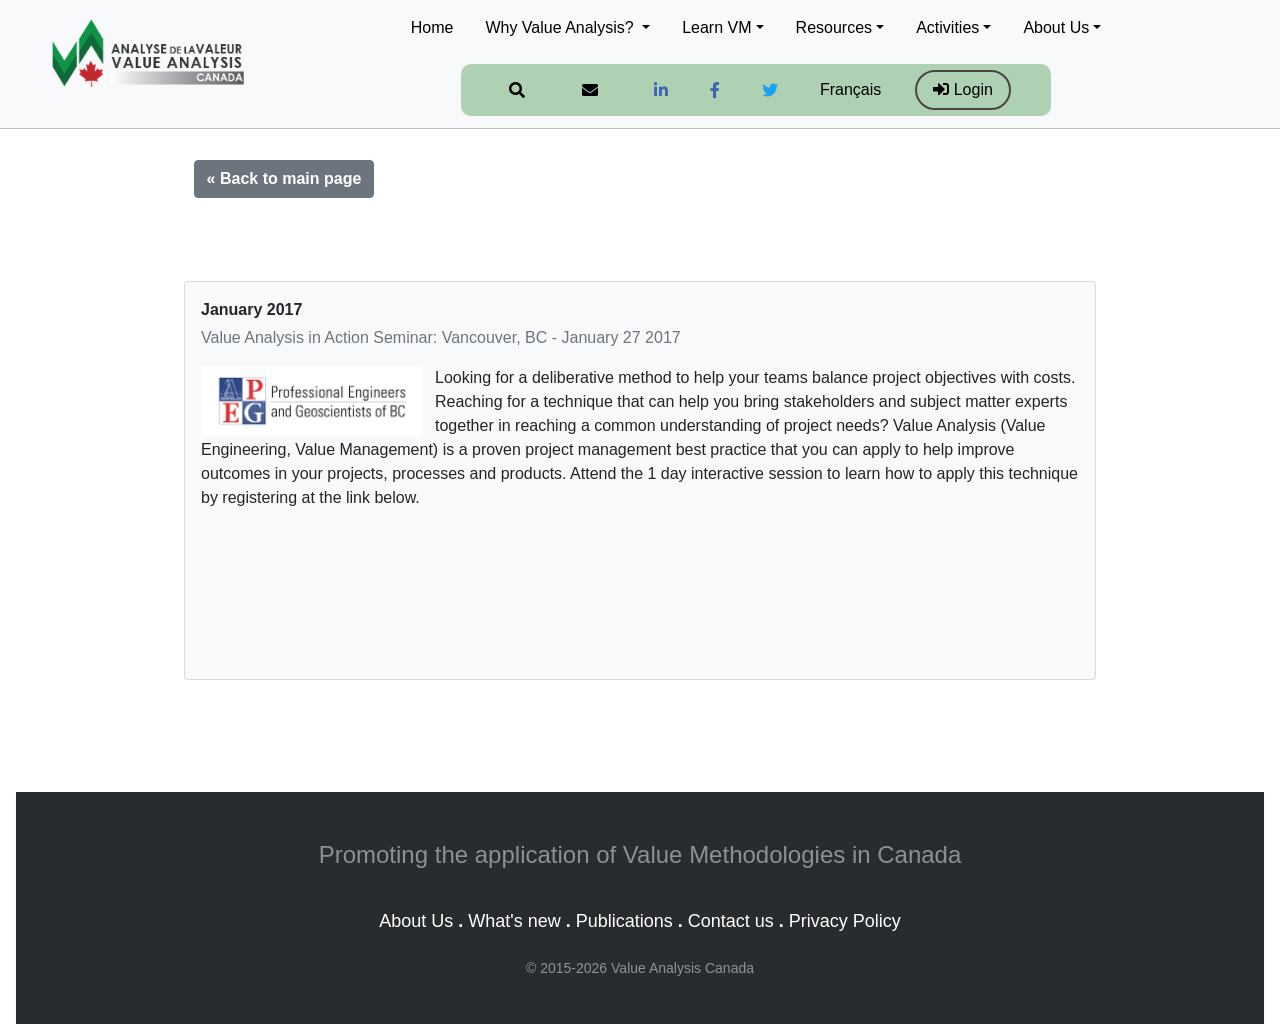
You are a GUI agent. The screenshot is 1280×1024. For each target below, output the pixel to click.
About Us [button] (1056, 27)
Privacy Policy (845, 921)
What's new (514, 921)
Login (963, 89)
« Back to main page (284, 178)
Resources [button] (834, 27)
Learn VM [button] (716, 27)
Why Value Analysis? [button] (561, 27)
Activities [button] (947, 27)
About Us (416, 921)
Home (432, 27)
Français (850, 89)
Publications (624, 921)
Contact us (731, 921)
